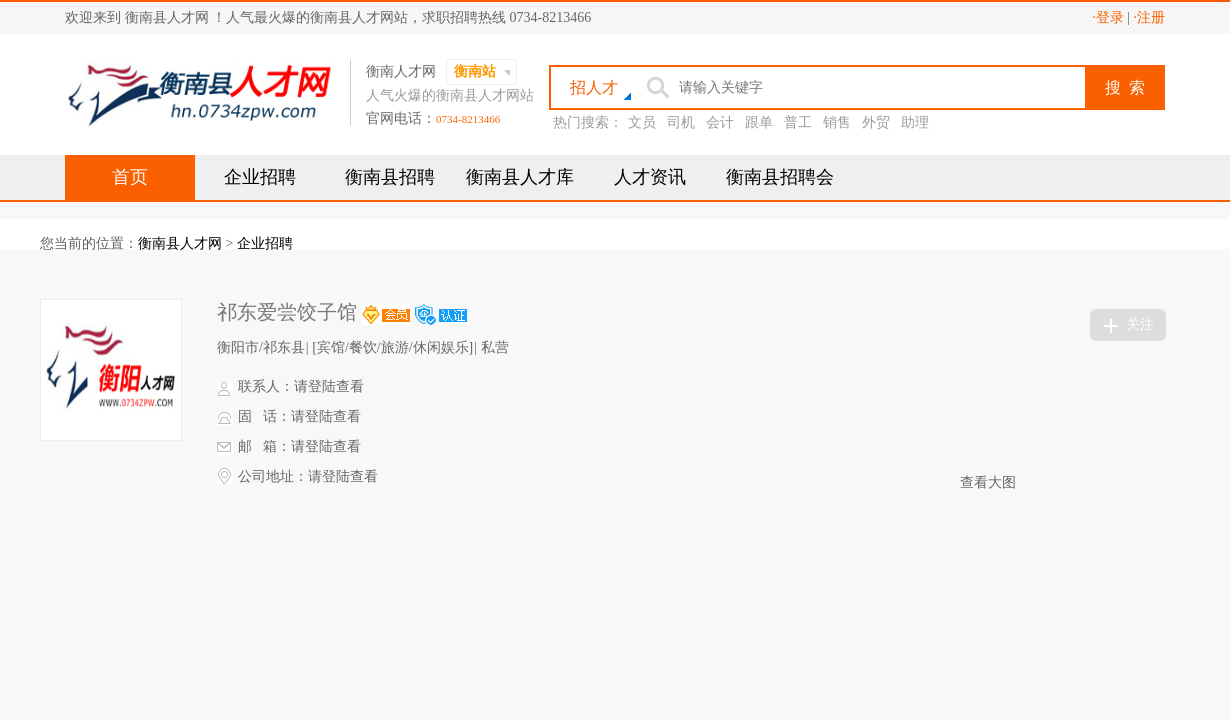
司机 (681, 122)
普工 (798, 122)
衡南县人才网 (180, 243)
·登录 (1108, 17)
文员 (642, 122)
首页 (130, 177)
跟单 (759, 122)
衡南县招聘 (390, 177)
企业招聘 (260, 177)
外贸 (876, 122)
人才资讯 (650, 177)
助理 (915, 122)
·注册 (1150, 17)
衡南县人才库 (520, 177)
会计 (720, 122)
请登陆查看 (329, 386)
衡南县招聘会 (780, 177)
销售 (837, 122)
